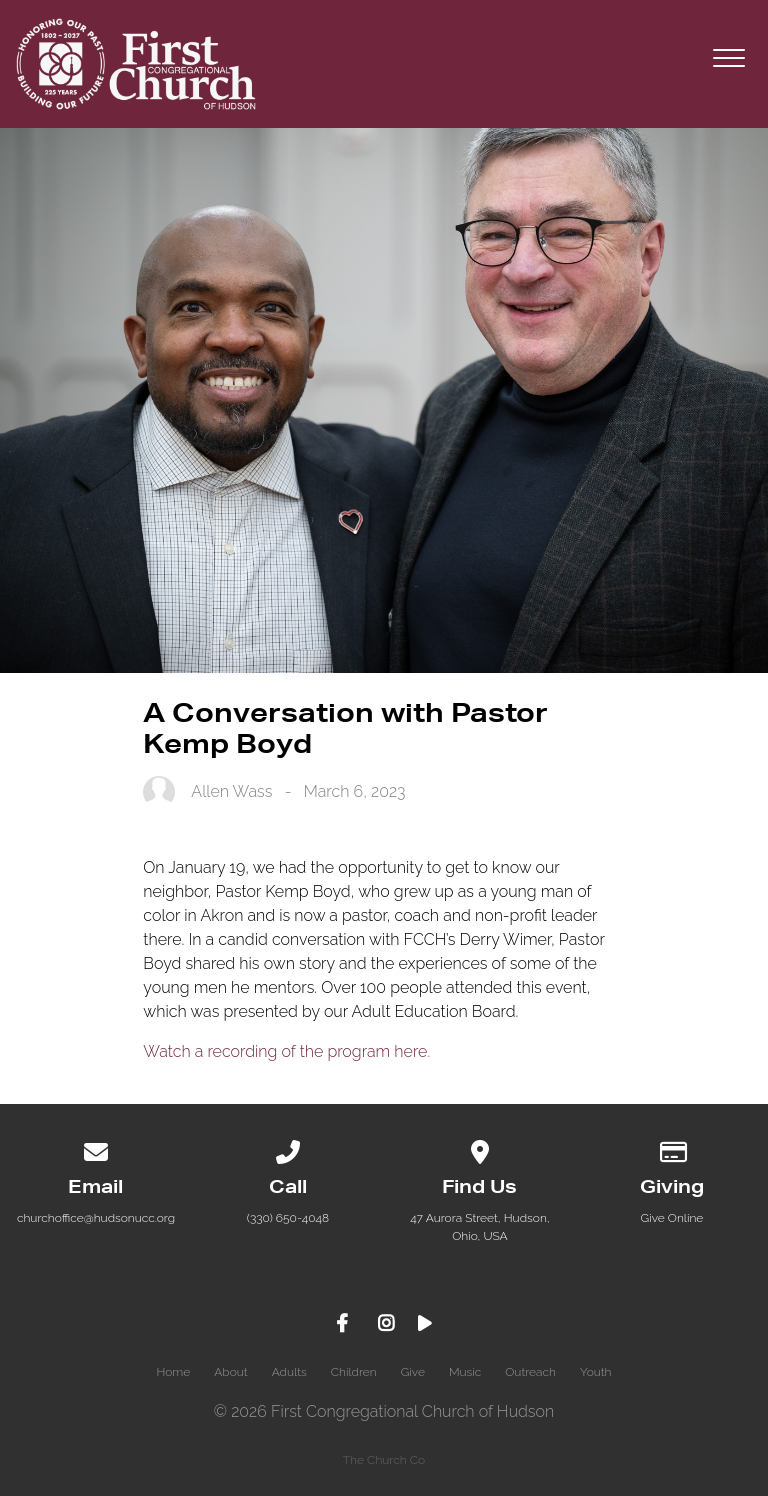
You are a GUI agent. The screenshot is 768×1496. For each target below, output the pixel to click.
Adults (289, 1372)
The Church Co (384, 1460)
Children (354, 1372)
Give (413, 1372)
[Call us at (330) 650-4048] (288, 1149)
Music (465, 1372)
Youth (596, 1372)
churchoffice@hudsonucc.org (96, 1218)
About (230, 1372)
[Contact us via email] (96, 1149)
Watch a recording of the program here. (288, 1051)
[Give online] (672, 1149)
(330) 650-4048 (288, 1218)
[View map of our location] (480, 1149)
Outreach (530, 1372)
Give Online (672, 1218)
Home (173, 1372)
